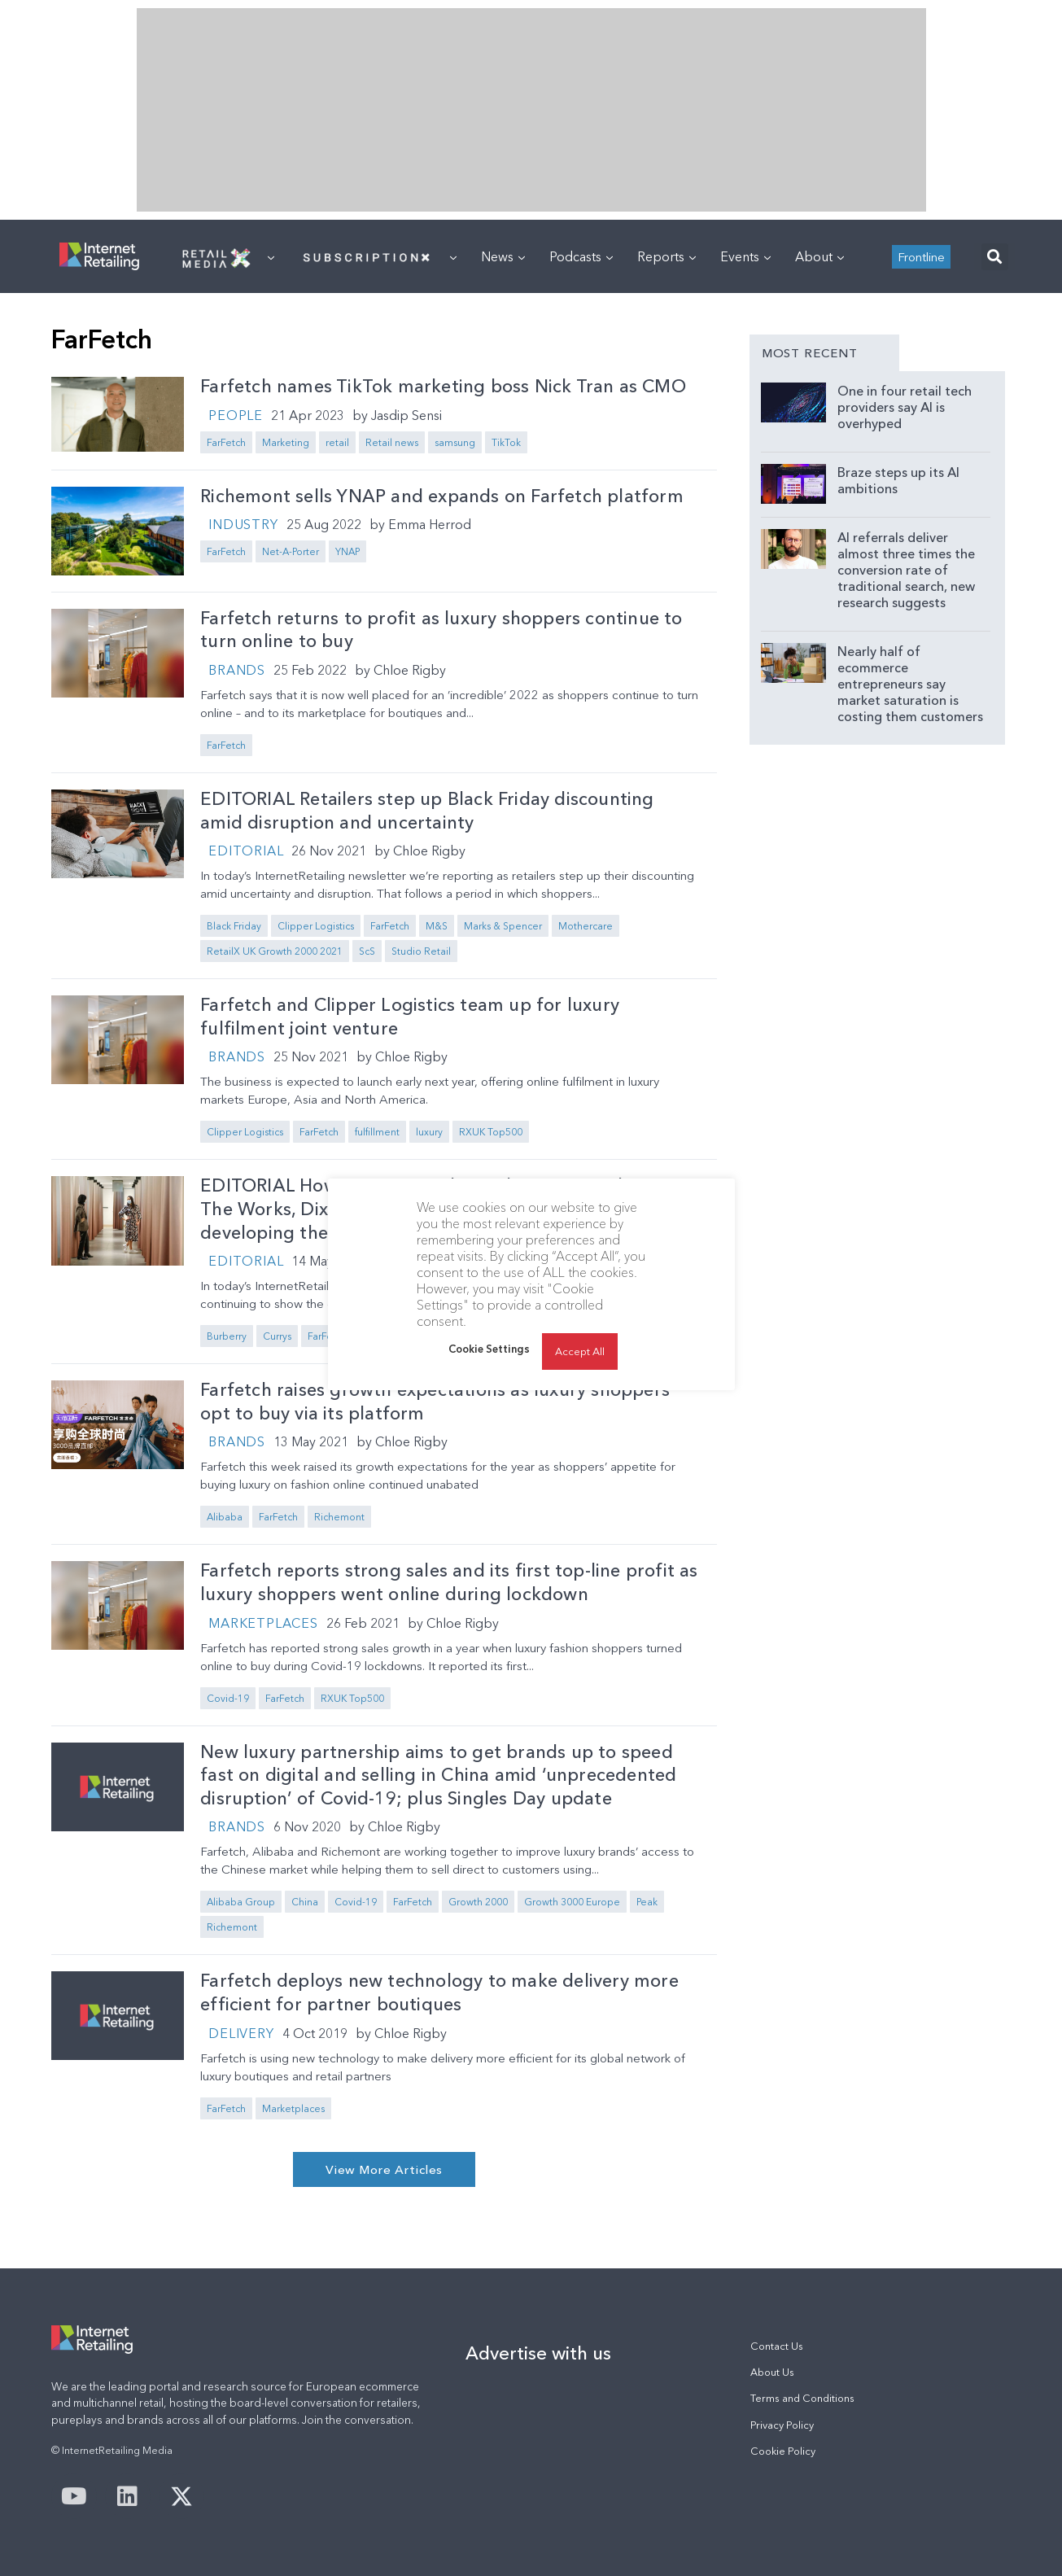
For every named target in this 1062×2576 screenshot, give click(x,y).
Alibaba (225, 1517)
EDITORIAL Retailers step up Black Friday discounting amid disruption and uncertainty (426, 810)
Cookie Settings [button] (489, 1348)
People (235, 415)
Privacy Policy (782, 2425)
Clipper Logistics (316, 926)
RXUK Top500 (490, 1132)
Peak (647, 1902)
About (819, 256)
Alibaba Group (241, 1902)
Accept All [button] (580, 1351)
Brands (236, 670)
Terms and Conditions (802, 2398)
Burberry (227, 1336)
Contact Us (776, 2346)
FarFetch (226, 442)
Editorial (245, 850)
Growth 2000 (478, 1902)
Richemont (339, 1517)
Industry (243, 524)
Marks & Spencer (503, 926)
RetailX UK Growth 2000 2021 (275, 951)
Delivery (240, 2033)
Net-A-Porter (290, 551)
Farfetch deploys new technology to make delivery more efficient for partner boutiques (439, 1992)
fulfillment (377, 1132)
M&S (437, 926)
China (304, 1902)
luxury (429, 1132)
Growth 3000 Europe (572, 1902)
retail (337, 442)
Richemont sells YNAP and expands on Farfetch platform (442, 496)
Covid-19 (228, 1698)
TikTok (506, 442)
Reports (666, 256)
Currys (277, 1336)
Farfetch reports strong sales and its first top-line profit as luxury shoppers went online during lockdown (448, 1582)
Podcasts (581, 256)
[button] (994, 256)
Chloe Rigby (410, 670)
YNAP (347, 551)
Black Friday (234, 926)
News (503, 256)
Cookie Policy (782, 2451)
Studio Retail (421, 951)
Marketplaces (263, 1623)
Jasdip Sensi (406, 415)
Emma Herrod (429, 524)
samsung (455, 442)
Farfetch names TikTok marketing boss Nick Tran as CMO (443, 386)
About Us (772, 2372)
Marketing (285, 442)
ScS (367, 951)
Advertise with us (538, 2353)
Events (745, 256)
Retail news (391, 442)
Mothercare (585, 926)
